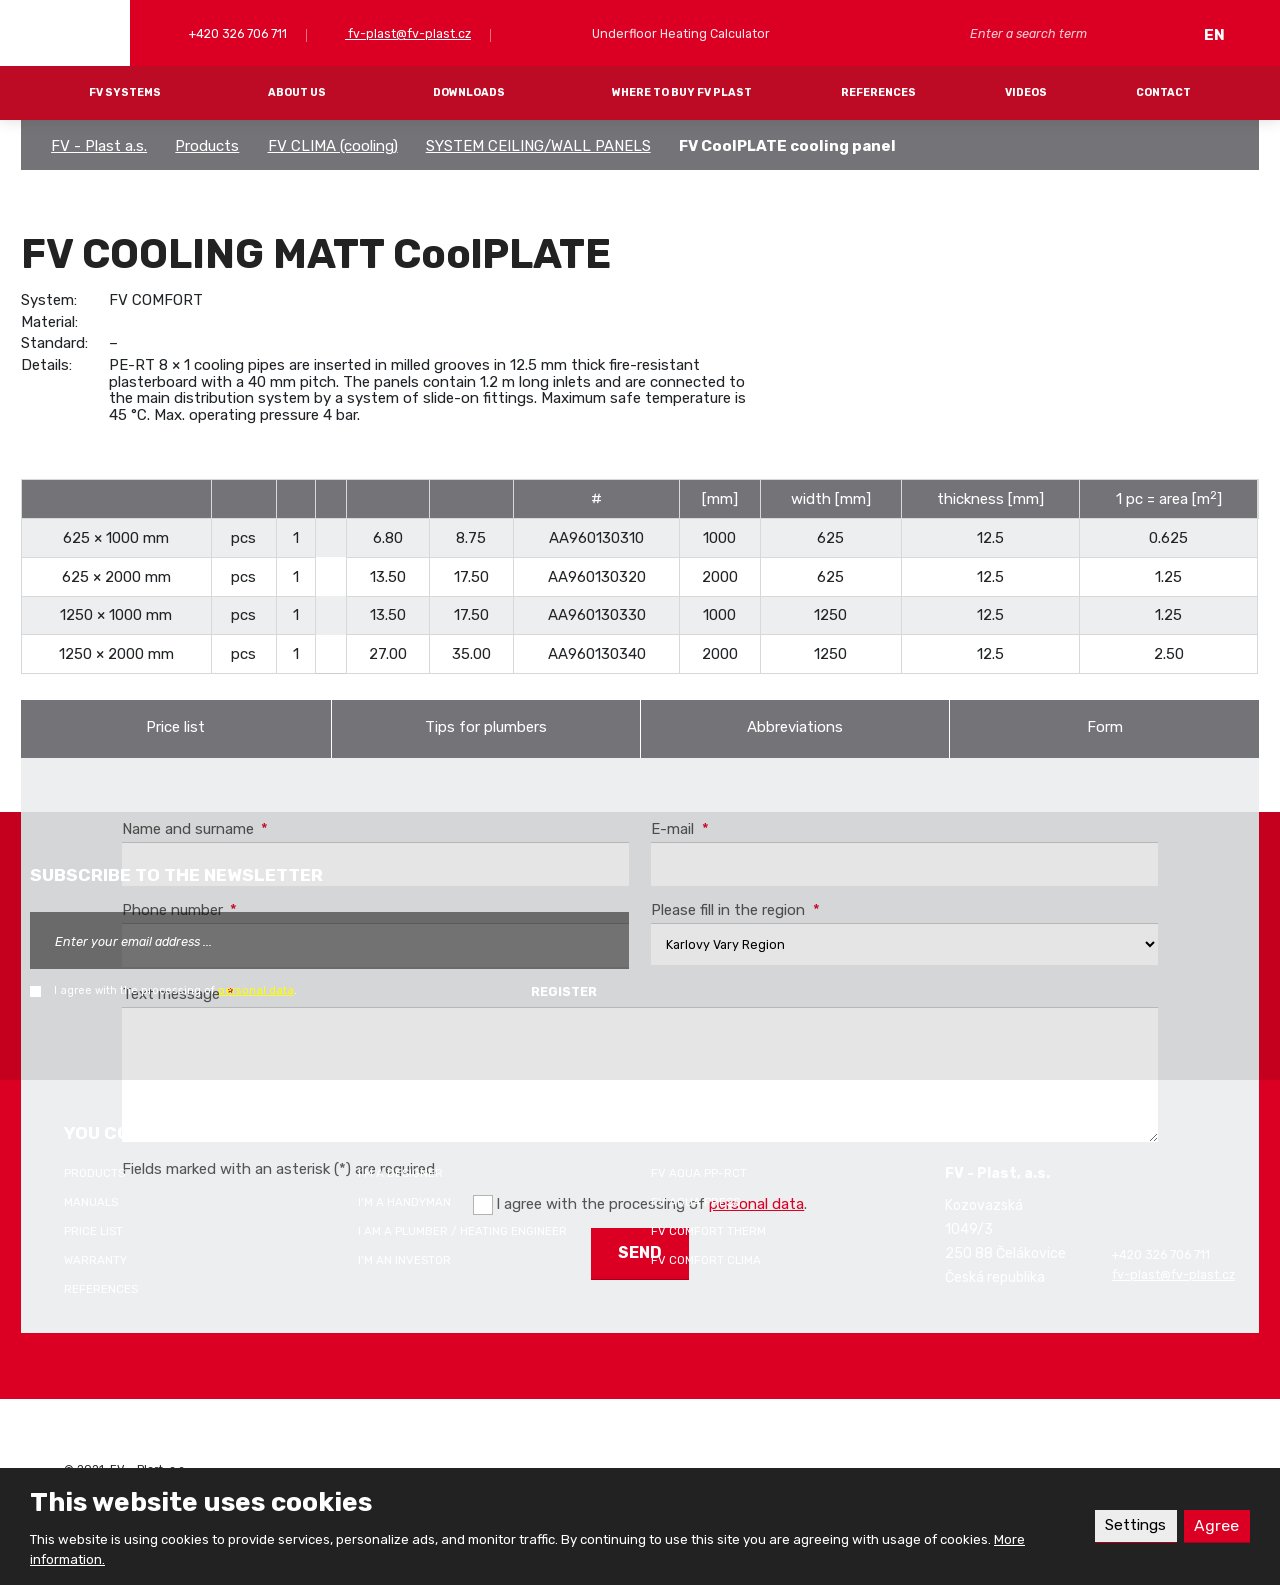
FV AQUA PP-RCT (699, 1173)
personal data (256, 990)
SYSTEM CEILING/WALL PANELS (538, 146)
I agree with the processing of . (175, 990)
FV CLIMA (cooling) (333, 146)
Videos (1026, 92)
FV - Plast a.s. (99, 146)
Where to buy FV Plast (682, 92)
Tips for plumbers (486, 727)
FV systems (125, 92)
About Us (297, 92)
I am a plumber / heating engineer (462, 1231)
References (878, 92)
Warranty (95, 1260)
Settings (1134, 1525)
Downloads (469, 92)
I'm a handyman (404, 1202)
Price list (175, 727)
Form (1105, 727)
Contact (1163, 92)
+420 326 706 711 (236, 33)
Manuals (91, 1202)
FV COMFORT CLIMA (706, 1260)
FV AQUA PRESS (695, 1202)
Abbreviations (795, 727)
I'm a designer (400, 1173)
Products (207, 146)
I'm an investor (404, 1260)
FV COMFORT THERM (708, 1231)
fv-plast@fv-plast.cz (408, 33)
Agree (1216, 1525)
